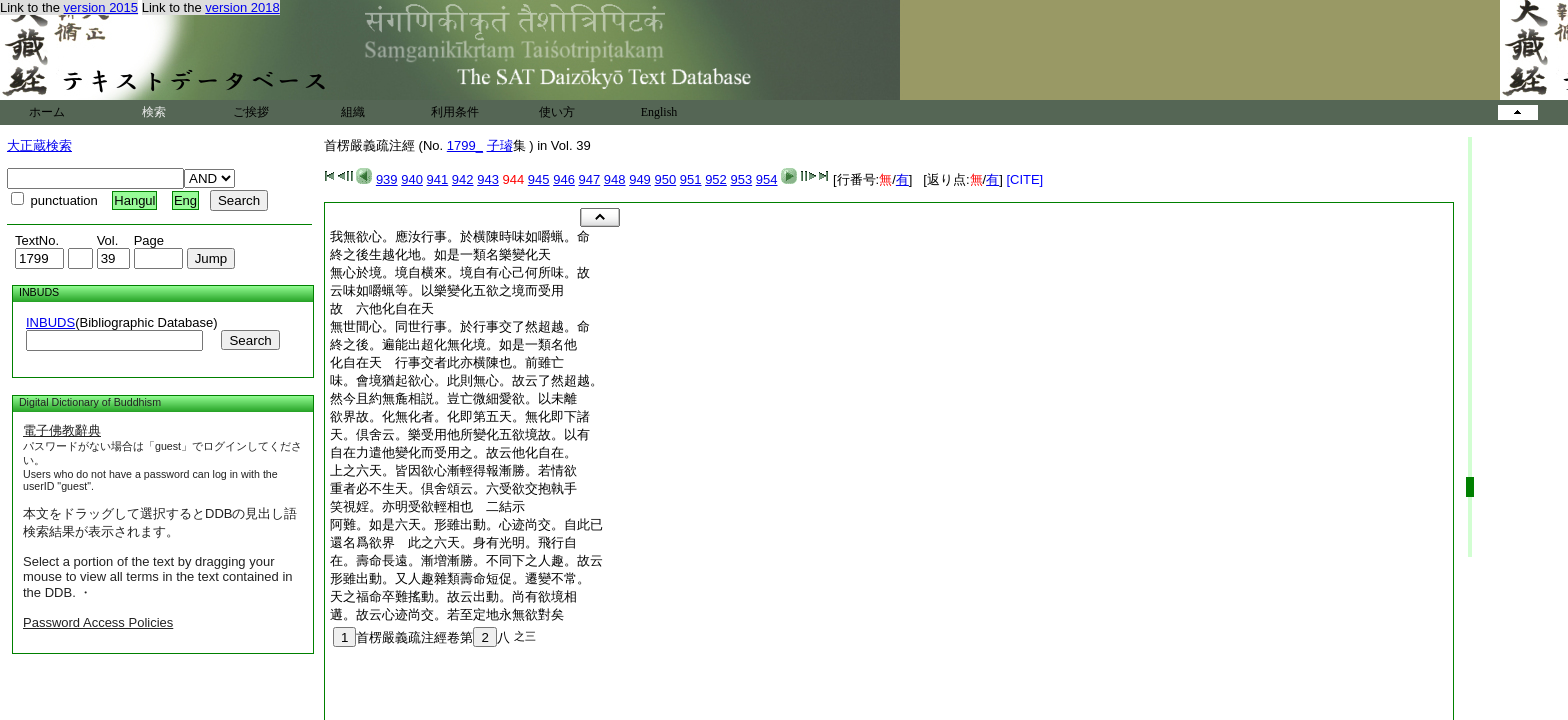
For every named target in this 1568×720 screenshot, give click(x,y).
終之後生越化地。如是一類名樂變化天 (440, 254)
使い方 (557, 112)
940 (412, 179)
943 (488, 179)
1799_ (465, 145)
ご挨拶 (251, 112)
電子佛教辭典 (62, 430)
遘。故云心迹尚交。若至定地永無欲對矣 (447, 614)
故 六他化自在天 (382, 308)
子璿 (500, 145)
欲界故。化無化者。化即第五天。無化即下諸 (460, 416)
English (659, 112)
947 (590, 179)
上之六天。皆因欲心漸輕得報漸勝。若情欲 (453, 470)
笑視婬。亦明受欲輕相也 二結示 (427, 506)
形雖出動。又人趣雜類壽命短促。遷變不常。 (460, 578)
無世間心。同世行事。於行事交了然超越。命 (460, 326)
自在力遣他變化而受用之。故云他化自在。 (453, 452)
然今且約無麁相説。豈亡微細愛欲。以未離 (453, 398)
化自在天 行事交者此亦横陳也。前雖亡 (447, 362)
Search (250, 340)
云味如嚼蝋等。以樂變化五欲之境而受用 (447, 290)
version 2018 (242, 7)
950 (665, 179)
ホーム (47, 112)
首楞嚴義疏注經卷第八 (421, 637)
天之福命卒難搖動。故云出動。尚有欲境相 (453, 596)
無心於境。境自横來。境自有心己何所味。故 (460, 272)
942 (463, 179)
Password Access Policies (98, 622)
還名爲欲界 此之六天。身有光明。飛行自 (453, 542)
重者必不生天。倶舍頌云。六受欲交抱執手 (453, 488)
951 (691, 179)
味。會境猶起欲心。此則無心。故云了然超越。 (466, 380)
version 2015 (101, 7)
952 (716, 179)
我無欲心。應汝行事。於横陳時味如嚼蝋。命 (460, 236)
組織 (353, 112)
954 (767, 179)
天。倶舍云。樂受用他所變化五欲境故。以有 (460, 434)
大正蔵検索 (39, 145)
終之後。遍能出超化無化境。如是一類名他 (453, 344)
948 (615, 179)
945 (539, 179)
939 (387, 179)
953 (741, 179)
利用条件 (455, 112)
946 (564, 179)
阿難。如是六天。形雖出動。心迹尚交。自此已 (466, 524)
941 (438, 179)
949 (640, 179)
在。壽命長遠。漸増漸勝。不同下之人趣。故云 (466, 560)
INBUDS (50, 322)
